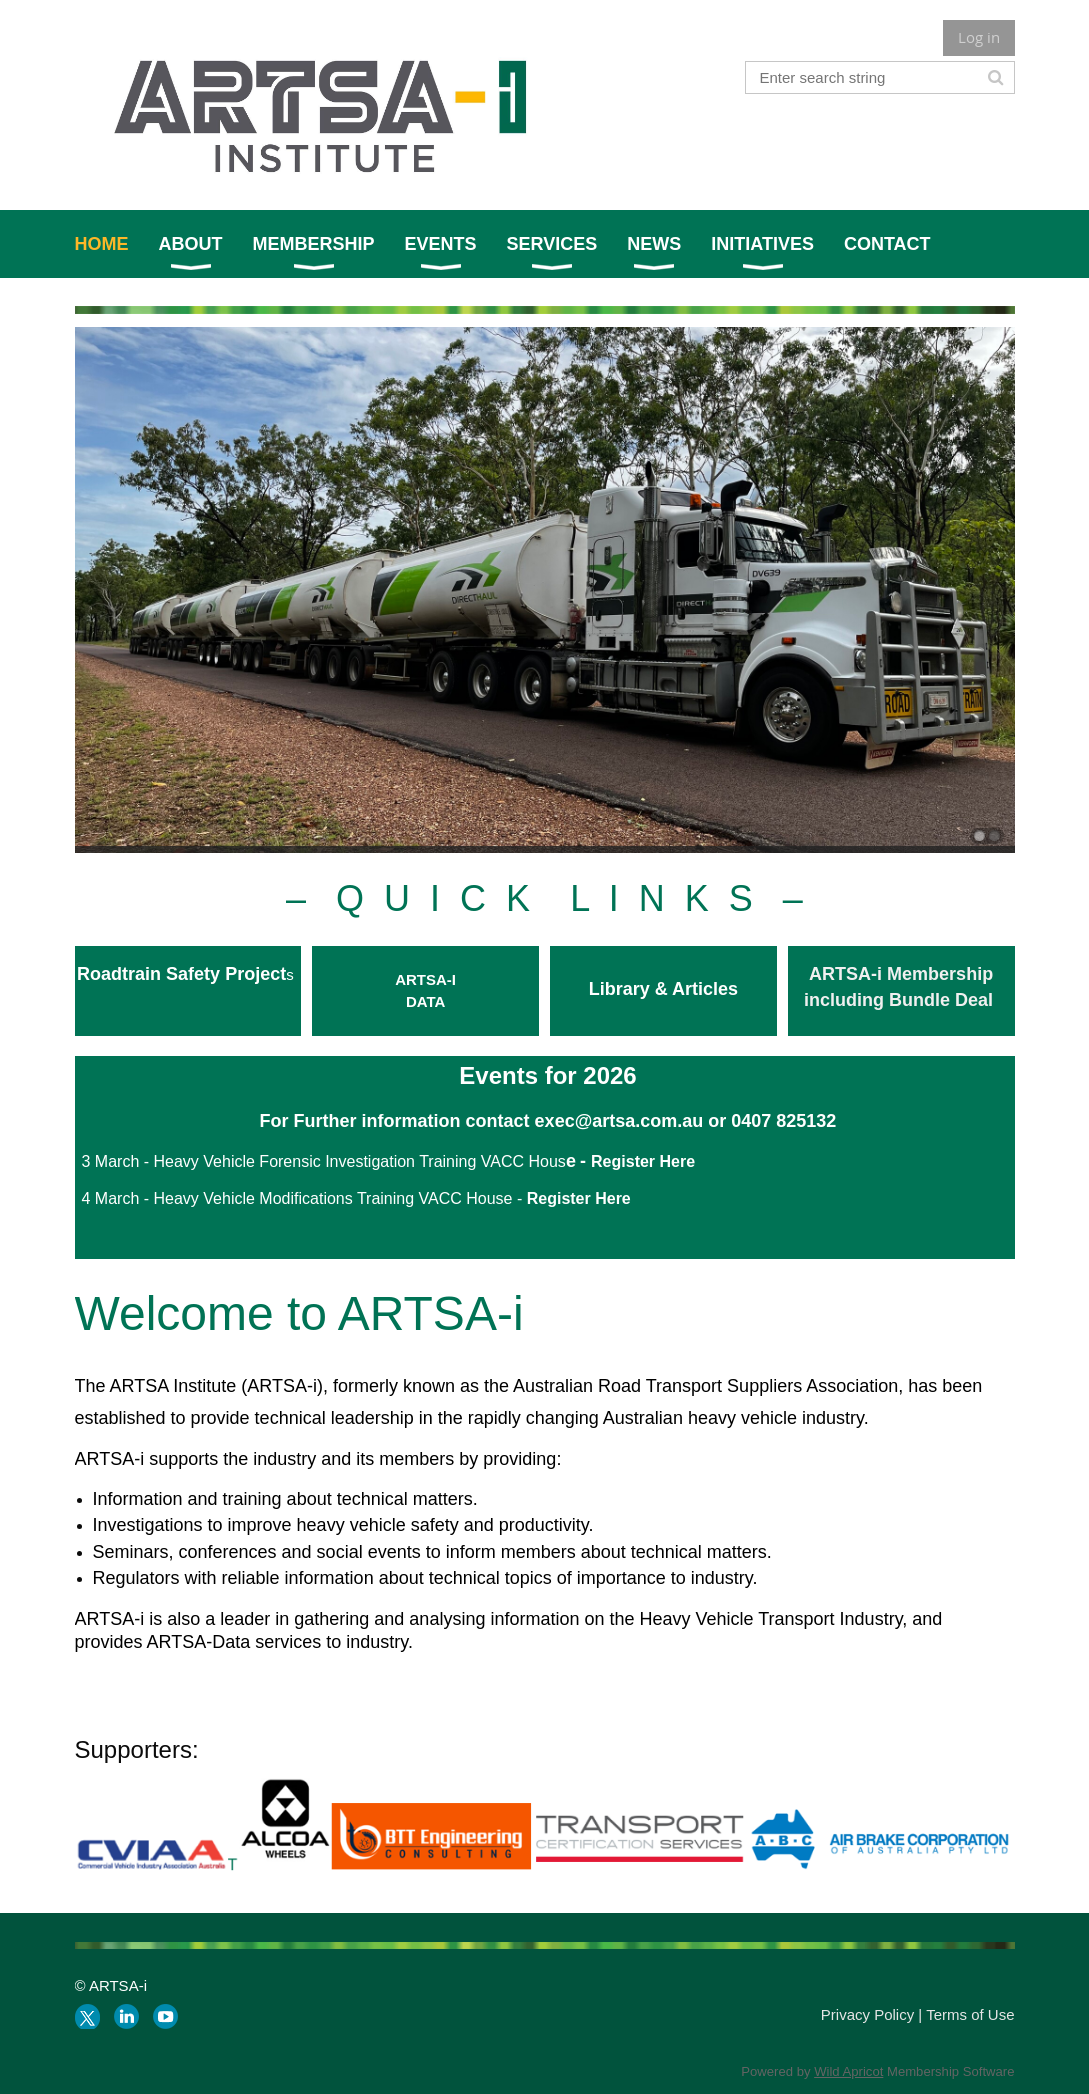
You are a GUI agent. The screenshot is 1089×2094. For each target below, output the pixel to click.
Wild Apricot (848, 2071)
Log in (979, 37)
